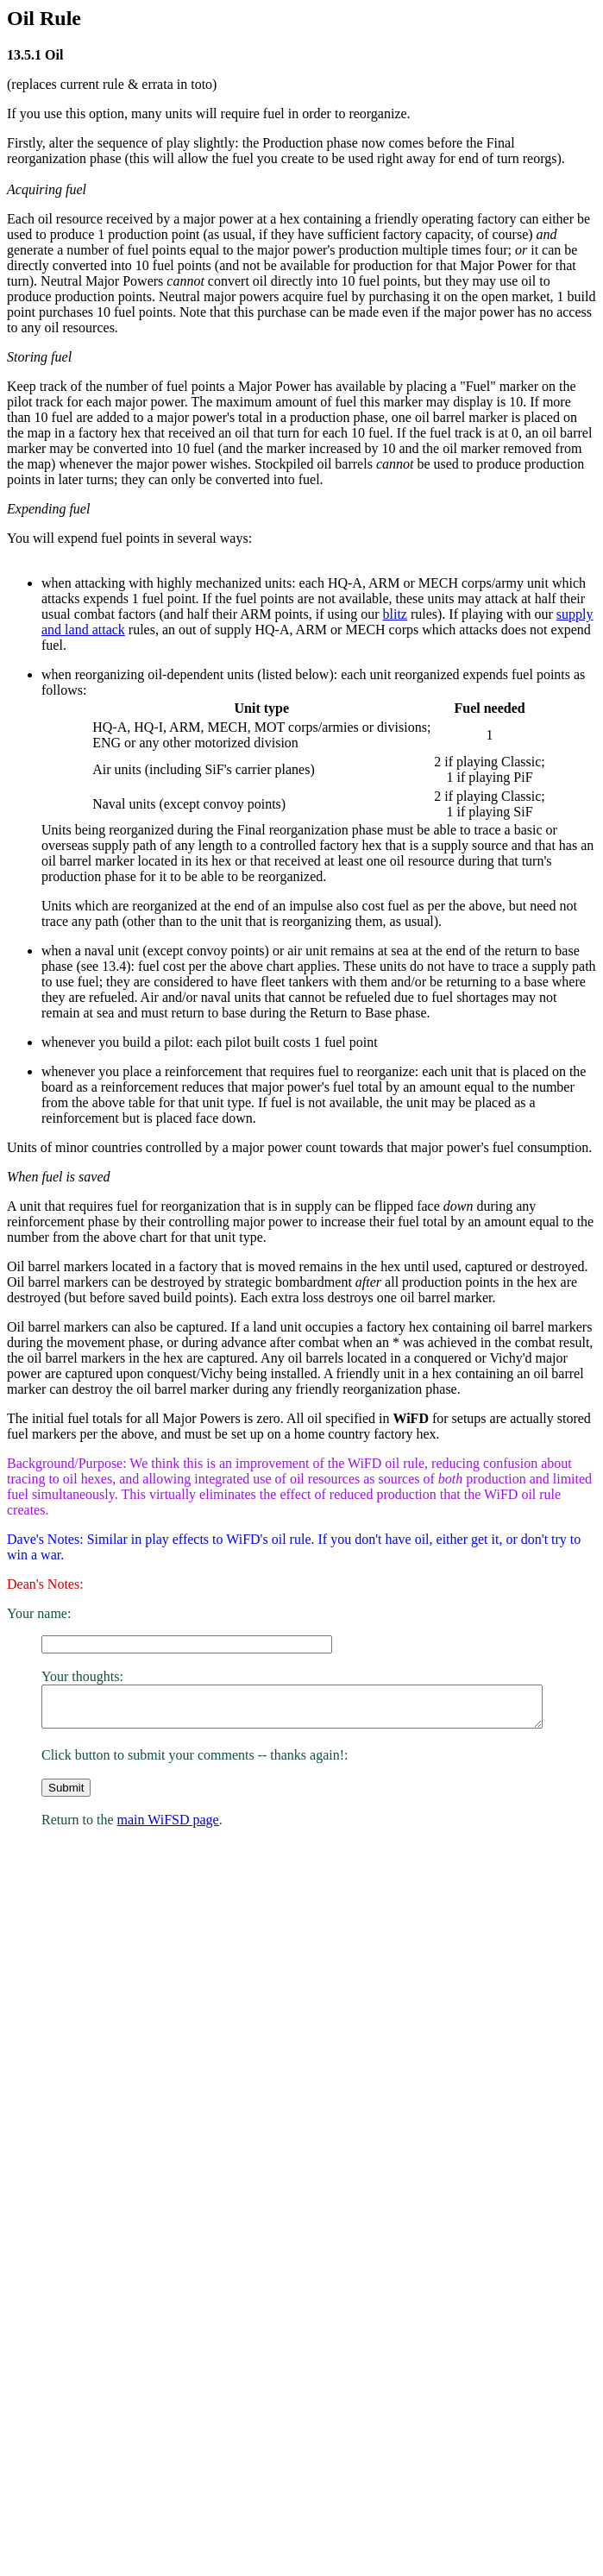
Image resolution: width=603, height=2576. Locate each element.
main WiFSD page (168, 1839)
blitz (394, 614)
